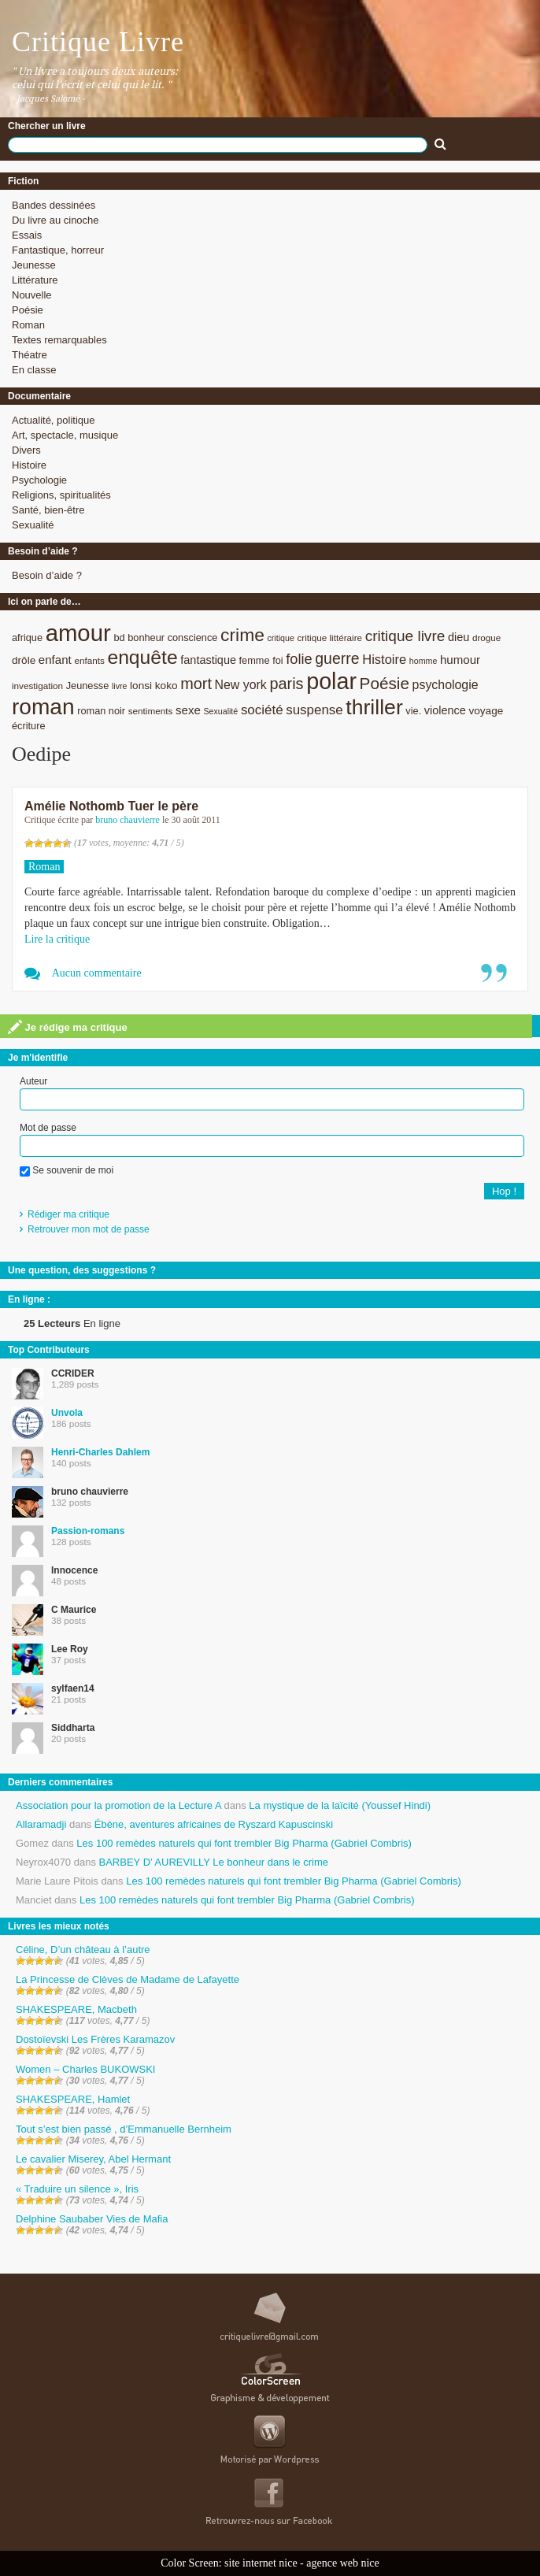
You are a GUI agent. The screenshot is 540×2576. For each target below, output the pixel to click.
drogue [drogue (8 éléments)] (486, 637)
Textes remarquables (59, 340)
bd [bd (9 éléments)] (118, 637)
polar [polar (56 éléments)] (331, 681)
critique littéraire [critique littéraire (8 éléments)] (329, 637)
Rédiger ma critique (68, 1214)
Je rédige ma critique (68, 1027)
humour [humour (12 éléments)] (460, 659)
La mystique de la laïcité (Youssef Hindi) (340, 1805)
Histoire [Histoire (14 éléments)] (384, 659)
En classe (34, 370)
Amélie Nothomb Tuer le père (111, 806)
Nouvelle (32, 295)
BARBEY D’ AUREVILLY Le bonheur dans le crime (213, 1862)
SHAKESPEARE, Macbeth (76, 2009)
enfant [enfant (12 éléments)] (55, 659)
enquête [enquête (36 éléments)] (142, 657)
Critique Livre (98, 41)
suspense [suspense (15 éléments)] (314, 709)
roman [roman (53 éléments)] (43, 707)
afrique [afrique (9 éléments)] (27, 637)
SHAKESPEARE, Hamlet (73, 2099)
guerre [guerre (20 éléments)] (337, 658)
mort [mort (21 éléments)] (196, 683)
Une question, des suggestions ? (82, 1270)
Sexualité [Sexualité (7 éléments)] (220, 711)
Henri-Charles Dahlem (100, 1452)
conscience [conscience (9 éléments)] (193, 637)
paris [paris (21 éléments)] (286, 683)
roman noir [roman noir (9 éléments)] (101, 711)
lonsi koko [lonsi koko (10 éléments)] (153, 685)
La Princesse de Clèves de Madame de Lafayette (127, 1979)
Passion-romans (87, 1530)
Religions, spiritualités (61, 495)
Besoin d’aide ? (47, 575)
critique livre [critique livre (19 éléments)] (405, 636)
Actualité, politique (53, 420)
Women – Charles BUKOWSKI (85, 2069)
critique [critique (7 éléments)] (280, 638)
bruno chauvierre (127, 819)
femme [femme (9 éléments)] (254, 660)
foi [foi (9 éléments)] (277, 660)
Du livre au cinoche (55, 220)
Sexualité (33, 525)
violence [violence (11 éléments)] (445, 710)
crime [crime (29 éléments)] (242, 635)
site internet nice (261, 2563)
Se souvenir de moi (66, 1170)
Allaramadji (41, 1824)
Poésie (27, 310)
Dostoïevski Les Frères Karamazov (95, 2039)
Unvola (67, 1412)
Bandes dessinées (53, 205)
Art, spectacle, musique (65, 435)
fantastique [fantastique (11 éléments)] (208, 660)
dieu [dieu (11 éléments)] (458, 637)
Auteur (33, 1081)
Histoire (29, 465)
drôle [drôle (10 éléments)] (23, 660)
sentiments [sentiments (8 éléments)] (150, 711)
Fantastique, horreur (58, 250)
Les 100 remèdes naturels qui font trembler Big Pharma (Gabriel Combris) (244, 1843)
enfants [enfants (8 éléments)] (89, 660)
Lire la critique (57, 939)
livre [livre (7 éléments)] (120, 686)
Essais (27, 235)
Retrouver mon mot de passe (89, 1229)
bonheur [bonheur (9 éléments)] (146, 637)
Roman (28, 325)
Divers (26, 450)
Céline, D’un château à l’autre (83, 1949)
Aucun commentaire (97, 973)
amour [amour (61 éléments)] (78, 633)
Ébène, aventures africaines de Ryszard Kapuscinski (214, 1824)
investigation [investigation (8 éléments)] (37, 685)
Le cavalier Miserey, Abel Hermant (93, 2159)
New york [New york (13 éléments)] (241, 684)
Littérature (35, 280)
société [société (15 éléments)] (262, 709)
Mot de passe (48, 1127)
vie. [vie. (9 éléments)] (413, 711)
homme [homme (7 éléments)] (423, 660)
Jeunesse (34, 265)
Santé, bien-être (48, 510)
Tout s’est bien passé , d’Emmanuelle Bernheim (123, 2129)
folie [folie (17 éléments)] (299, 659)
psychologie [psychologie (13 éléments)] (445, 684)
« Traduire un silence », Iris (77, 2189)
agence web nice (342, 2563)
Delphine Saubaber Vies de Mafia (92, 2219)
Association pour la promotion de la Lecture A (118, 1805)
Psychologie (39, 480)
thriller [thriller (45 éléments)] (374, 707)
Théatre (29, 355)
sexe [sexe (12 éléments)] (188, 710)
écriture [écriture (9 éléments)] (29, 726)
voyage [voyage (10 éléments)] (485, 711)
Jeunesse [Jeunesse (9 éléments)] (87, 685)
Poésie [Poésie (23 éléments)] (384, 683)
